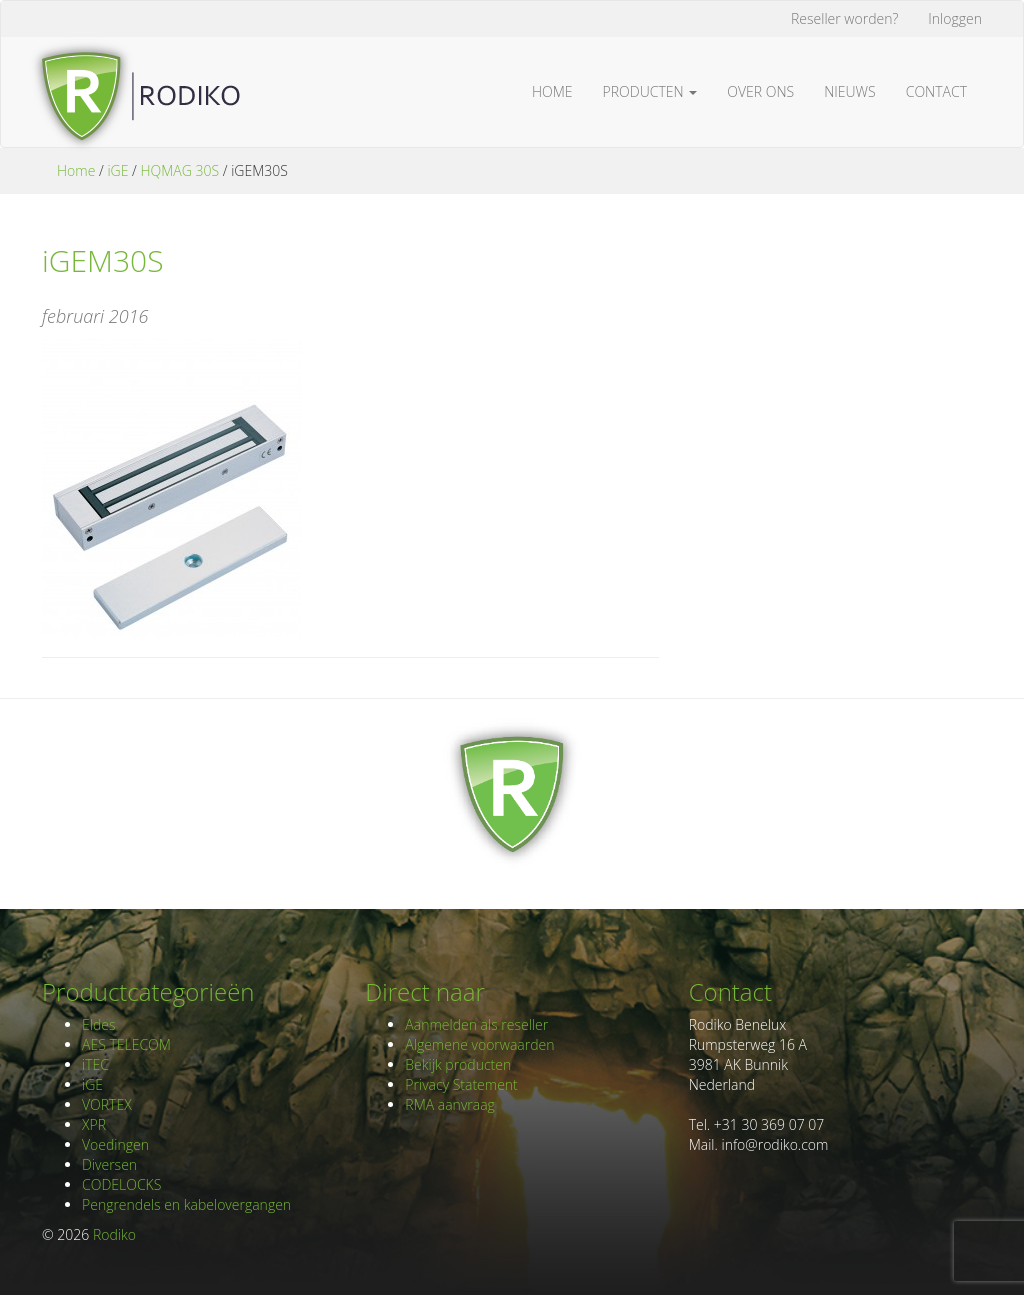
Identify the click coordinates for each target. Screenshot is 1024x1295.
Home (552, 91)
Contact (936, 91)
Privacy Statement (461, 1084)
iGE (117, 170)
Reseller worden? (844, 18)
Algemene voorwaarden (479, 1044)
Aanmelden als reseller (476, 1024)
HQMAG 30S (179, 170)
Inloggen (955, 18)
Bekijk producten (458, 1064)
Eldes (98, 1024)
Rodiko (114, 1234)
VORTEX (107, 1104)
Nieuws (850, 91)
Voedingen (115, 1144)
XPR (94, 1124)
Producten (650, 91)
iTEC (95, 1064)
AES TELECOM (126, 1044)
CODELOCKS (121, 1184)
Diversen (109, 1164)
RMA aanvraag (450, 1104)
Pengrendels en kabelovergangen (186, 1204)
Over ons (760, 91)
